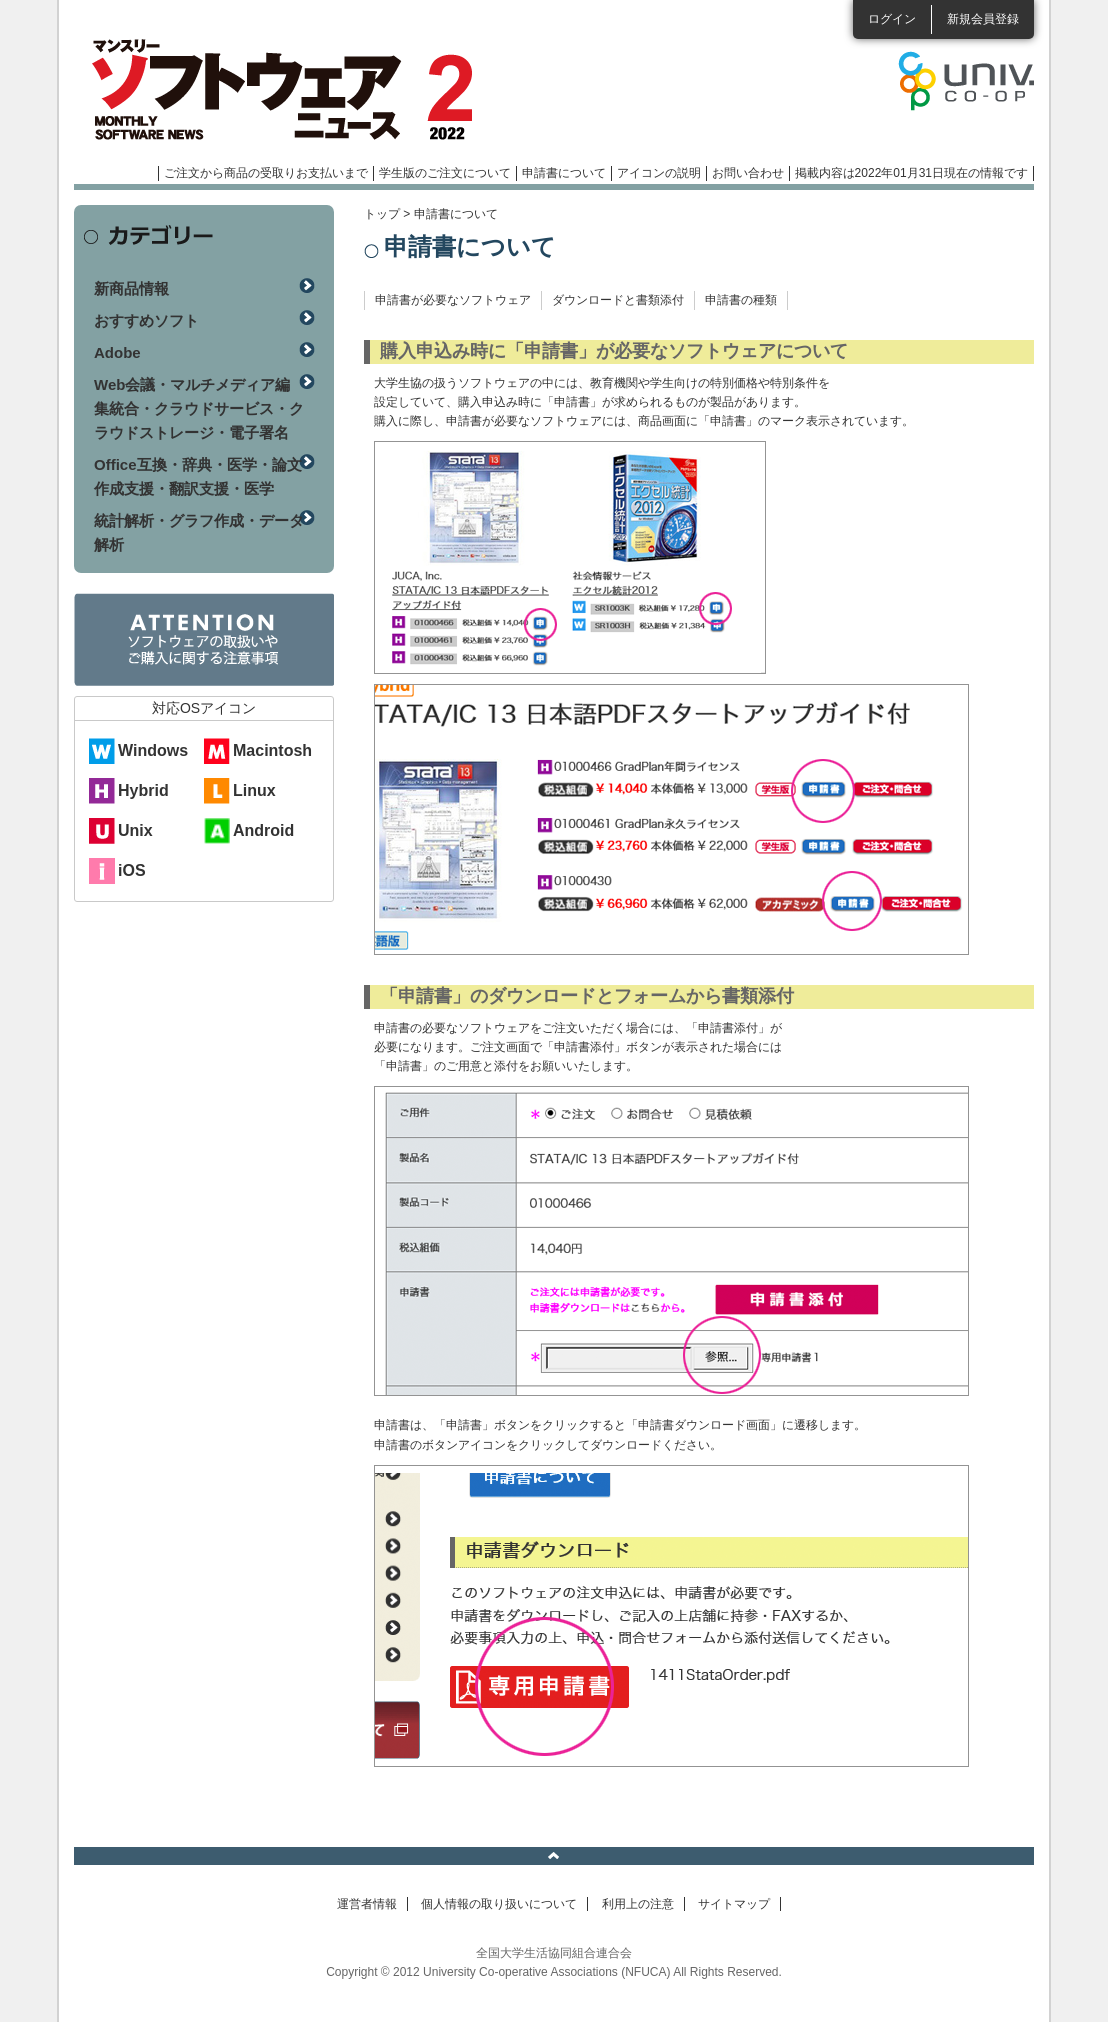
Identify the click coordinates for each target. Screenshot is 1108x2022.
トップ (382, 214)
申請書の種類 (741, 300)
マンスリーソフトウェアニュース (286, 90)
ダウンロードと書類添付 (618, 300)
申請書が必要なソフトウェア (453, 300)
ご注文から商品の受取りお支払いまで (266, 173)
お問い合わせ (748, 173)
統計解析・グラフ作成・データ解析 (199, 532)
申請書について (564, 173)
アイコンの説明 (659, 173)
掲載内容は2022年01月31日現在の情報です (911, 173)
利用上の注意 (638, 1904)
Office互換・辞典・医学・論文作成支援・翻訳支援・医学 (198, 476)
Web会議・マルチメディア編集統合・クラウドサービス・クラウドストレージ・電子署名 (199, 408)
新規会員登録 (983, 19)
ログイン (892, 19)
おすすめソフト (146, 320)
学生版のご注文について (445, 173)
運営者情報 (367, 1904)
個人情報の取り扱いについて (499, 1904)
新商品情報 (131, 288)
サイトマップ (734, 1904)
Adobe (117, 352)
